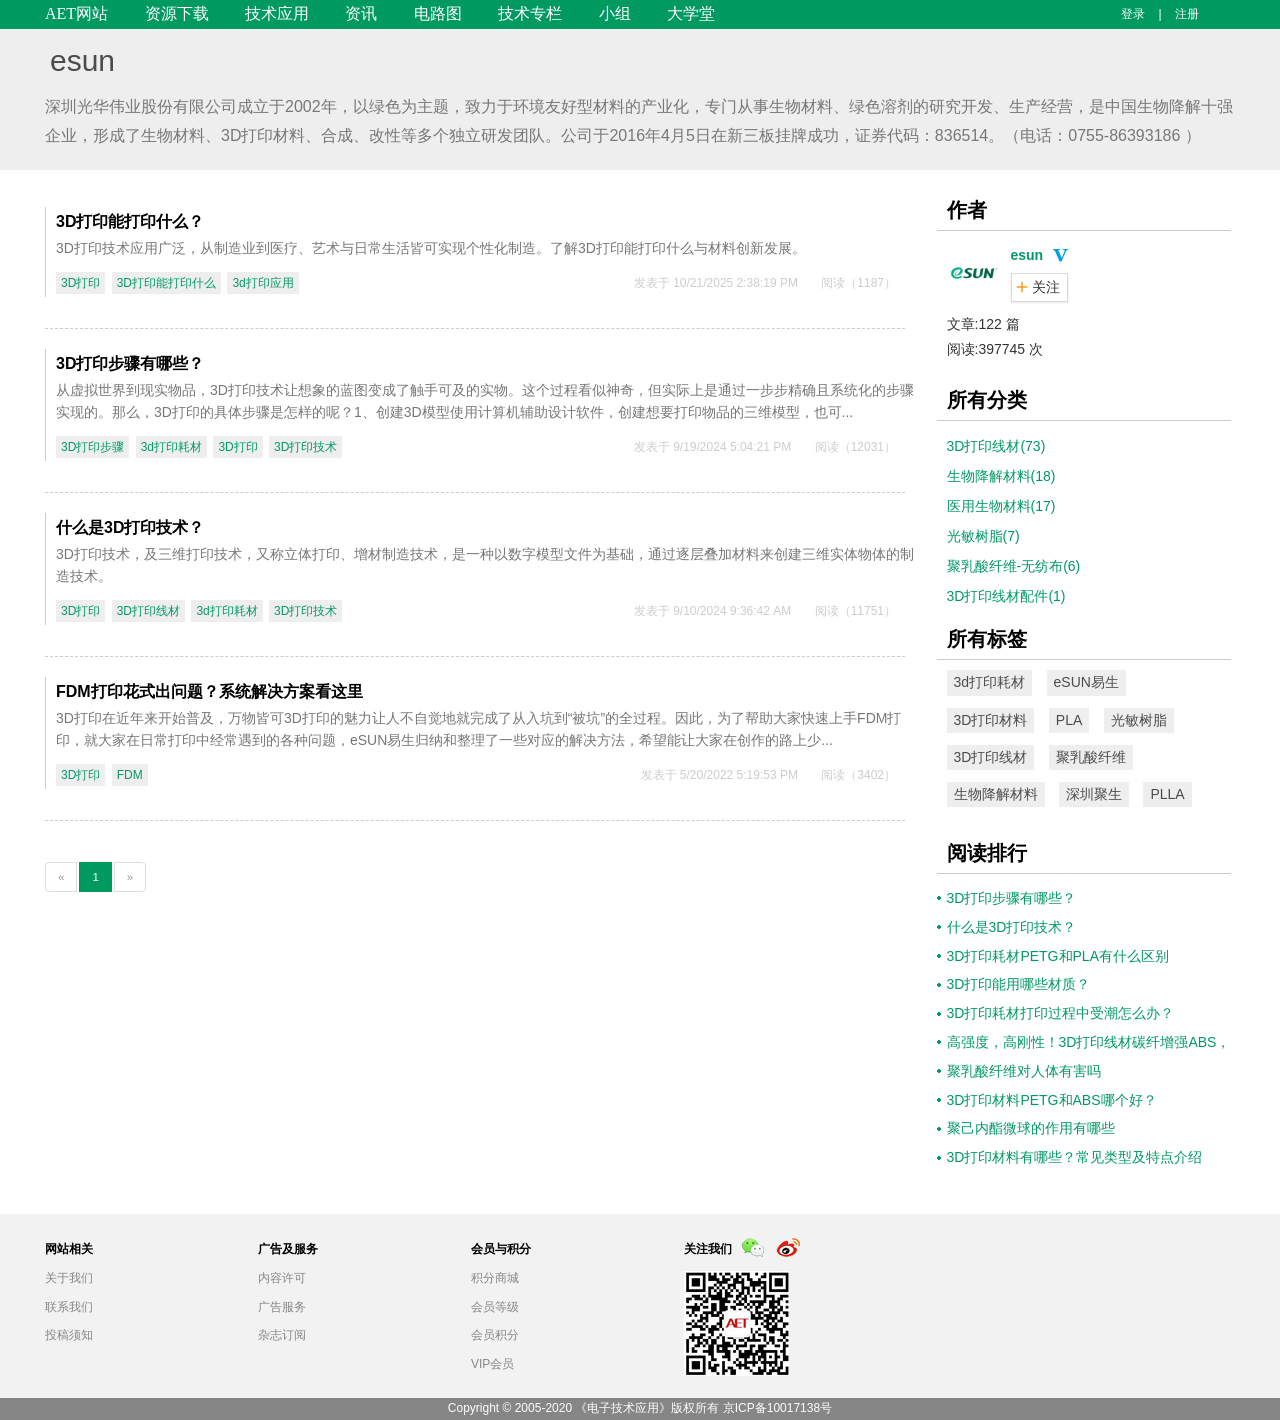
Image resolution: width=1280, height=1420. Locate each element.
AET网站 (76, 13)
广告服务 (282, 1307)
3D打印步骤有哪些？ (130, 363)
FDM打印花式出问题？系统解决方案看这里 (209, 691)
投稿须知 (69, 1335)
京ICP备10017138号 (777, 1408)
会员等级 (495, 1307)
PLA (1069, 720)
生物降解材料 (996, 794)
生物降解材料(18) (1001, 476)
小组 (615, 13)
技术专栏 (530, 13)
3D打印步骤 (92, 447)
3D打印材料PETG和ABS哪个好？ (1052, 1100)
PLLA (1167, 794)
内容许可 (282, 1278)
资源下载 (177, 13)
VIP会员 (492, 1364)
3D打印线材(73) (996, 446)
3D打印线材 (148, 611)
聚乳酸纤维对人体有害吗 (1024, 1071)
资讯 (361, 13)
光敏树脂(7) (983, 536)
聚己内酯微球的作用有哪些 (1031, 1128)
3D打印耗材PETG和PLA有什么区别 (1058, 956)
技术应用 (277, 13)
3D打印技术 (305, 447)
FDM (130, 775)
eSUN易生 (1086, 682)
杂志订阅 (282, 1335)
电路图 (438, 13)
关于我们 (69, 1278)
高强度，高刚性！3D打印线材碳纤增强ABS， (1089, 1042)
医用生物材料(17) (1001, 506)
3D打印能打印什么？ (130, 221)
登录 (1133, 14)
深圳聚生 (1094, 794)
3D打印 (80, 283)
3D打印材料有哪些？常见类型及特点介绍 (1075, 1157)
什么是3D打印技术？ (130, 527)
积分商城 (495, 1278)
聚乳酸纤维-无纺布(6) (1014, 566)
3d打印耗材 (171, 447)
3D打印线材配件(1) (1006, 596)
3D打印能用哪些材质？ (1019, 984)
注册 (1187, 14)
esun (82, 60)
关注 (1046, 287)
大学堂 (691, 13)
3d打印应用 (262, 283)
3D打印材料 (991, 720)
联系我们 (69, 1307)
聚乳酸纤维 (1091, 757)
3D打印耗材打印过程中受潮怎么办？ (1061, 1013)
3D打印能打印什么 (166, 283)
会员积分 (495, 1335)
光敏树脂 (1139, 720)
